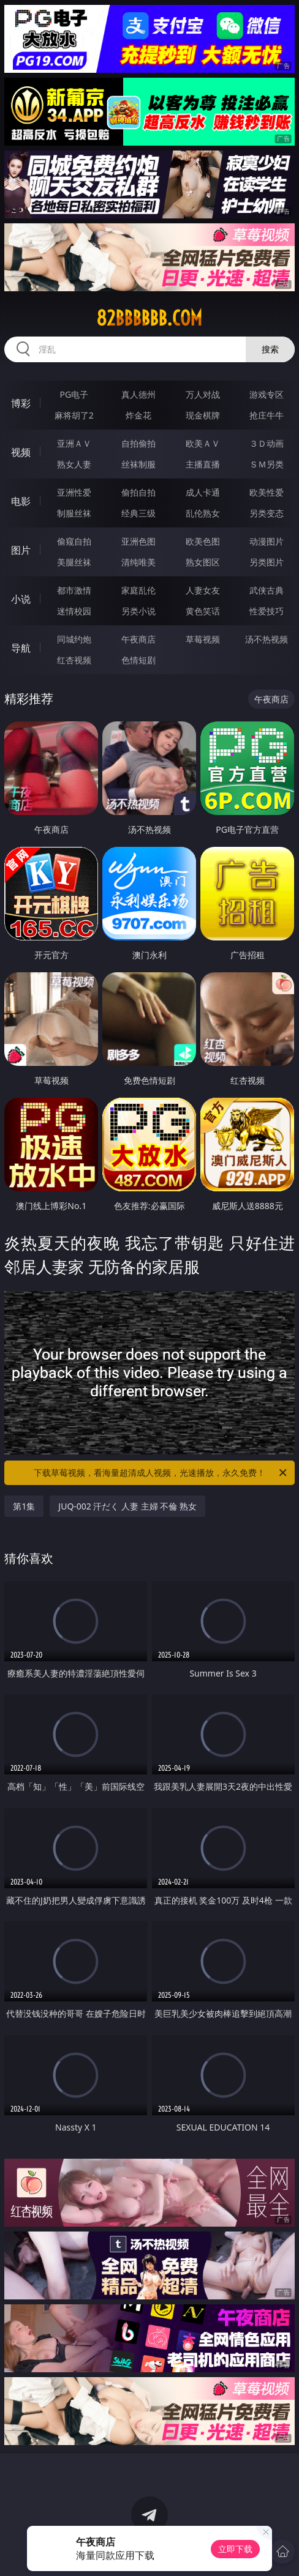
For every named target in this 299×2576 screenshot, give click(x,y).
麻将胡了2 (74, 415)
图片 (21, 550)
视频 (21, 452)
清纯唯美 (138, 562)
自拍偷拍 (138, 443)
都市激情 (74, 590)
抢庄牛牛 (266, 415)
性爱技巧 (266, 611)
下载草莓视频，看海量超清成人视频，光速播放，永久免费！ (161, 1472)
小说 (21, 599)
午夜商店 (138, 639)
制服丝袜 (74, 513)
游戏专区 (266, 394)
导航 (21, 648)
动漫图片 (266, 541)
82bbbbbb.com (149, 318)
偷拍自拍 (138, 492)
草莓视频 (203, 639)
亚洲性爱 (74, 492)
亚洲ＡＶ (74, 443)
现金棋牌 (203, 415)
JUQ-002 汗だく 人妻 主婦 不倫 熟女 (127, 1506)
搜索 (270, 349)
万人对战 (203, 394)
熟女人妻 (74, 464)
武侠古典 (266, 590)
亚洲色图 (138, 541)
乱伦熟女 (203, 513)
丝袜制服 (138, 464)
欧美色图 (203, 541)
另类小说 (138, 611)
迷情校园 (74, 611)
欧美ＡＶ (203, 443)
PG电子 (73, 394)
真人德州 (138, 394)
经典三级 (138, 513)
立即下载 (235, 2549)
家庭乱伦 (138, 590)
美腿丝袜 (74, 562)
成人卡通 (203, 492)
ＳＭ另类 (266, 464)
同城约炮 (74, 639)
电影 (21, 501)
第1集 (24, 1506)
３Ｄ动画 (266, 443)
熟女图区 (203, 562)
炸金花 (138, 415)
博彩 (21, 403)
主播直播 (203, 464)
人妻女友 (203, 590)
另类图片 (266, 562)
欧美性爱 (266, 492)
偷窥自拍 (74, 541)
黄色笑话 (203, 611)
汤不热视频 (266, 639)
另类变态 (266, 513)
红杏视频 (74, 660)
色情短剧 (138, 660)
